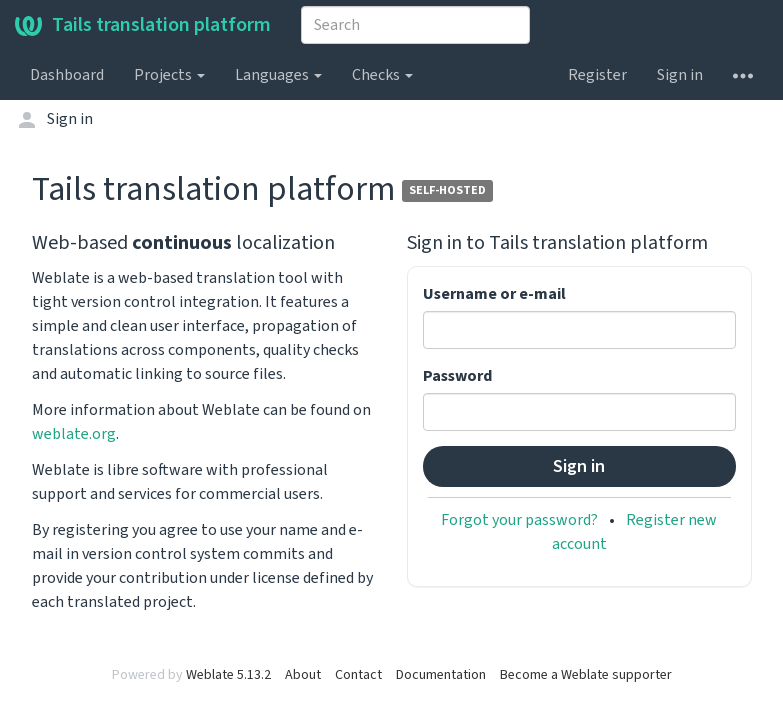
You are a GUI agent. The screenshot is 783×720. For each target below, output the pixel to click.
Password (457, 376)
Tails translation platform (143, 25)
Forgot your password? (519, 520)
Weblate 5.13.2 (228, 675)
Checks (382, 75)
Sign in (680, 75)
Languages (278, 75)
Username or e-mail (494, 294)
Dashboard (67, 75)
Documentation (441, 675)
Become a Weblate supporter (586, 675)
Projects (169, 75)
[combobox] (415, 25)
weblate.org (74, 434)
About (303, 675)
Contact (358, 675)
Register (597, 75)
